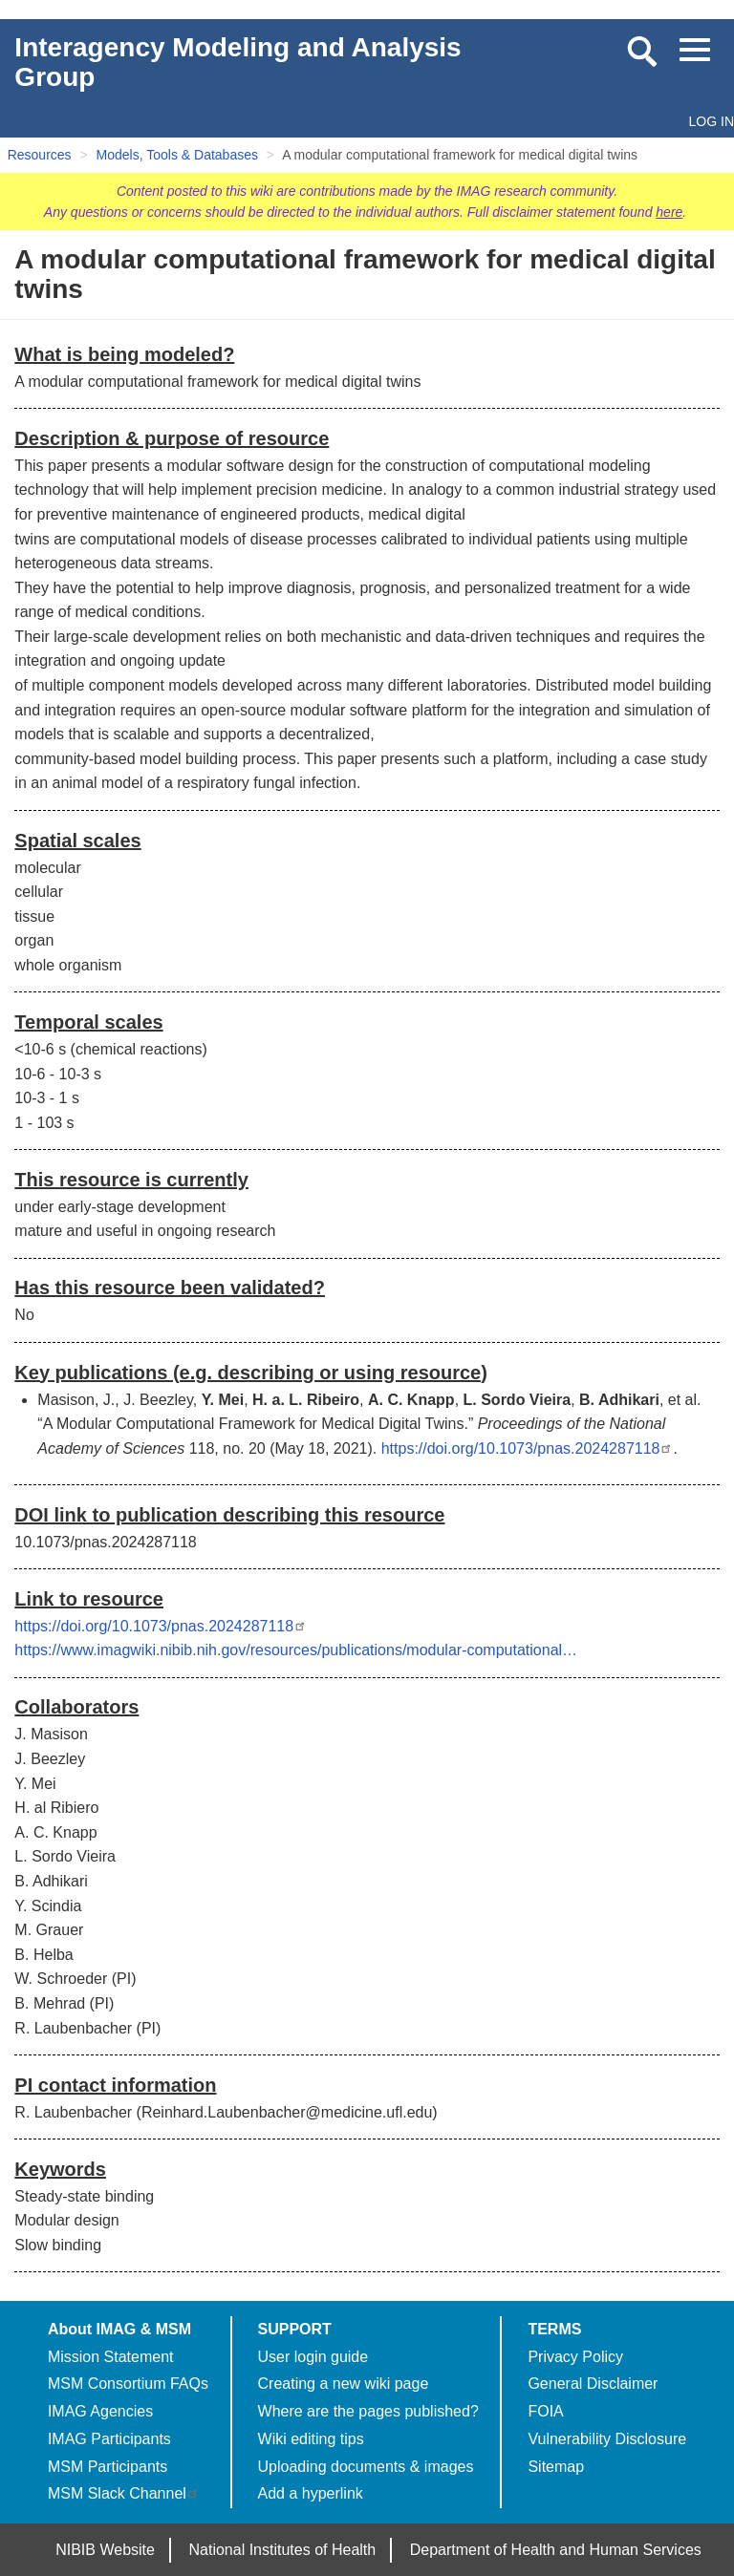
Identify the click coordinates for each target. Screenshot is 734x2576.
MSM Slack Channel (124, 2493)
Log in (711, 121)
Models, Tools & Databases (177, 154)
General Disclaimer (593, 2383)
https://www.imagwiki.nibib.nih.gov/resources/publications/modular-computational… (295, 1650)
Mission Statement (111, 2357)
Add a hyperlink (310, 2493)
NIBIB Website (105, 2550)
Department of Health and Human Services (556, 2550)
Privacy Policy (575, 2357)
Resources (40, 154)
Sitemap (556, 2467)
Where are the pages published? (368, 2411)
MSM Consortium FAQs (128, 2383)
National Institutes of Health (283, 2550)
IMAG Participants (109, 2439)
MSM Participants (107, 2467)
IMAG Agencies (100, 2411)
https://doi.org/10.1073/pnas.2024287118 (527, 1448)
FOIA (545, 2411)
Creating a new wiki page (343, 2383)
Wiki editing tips (311, 2439)
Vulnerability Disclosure (607, 2439)
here (669, 212)
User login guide (313, 2357)
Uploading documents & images (366, 2467)
